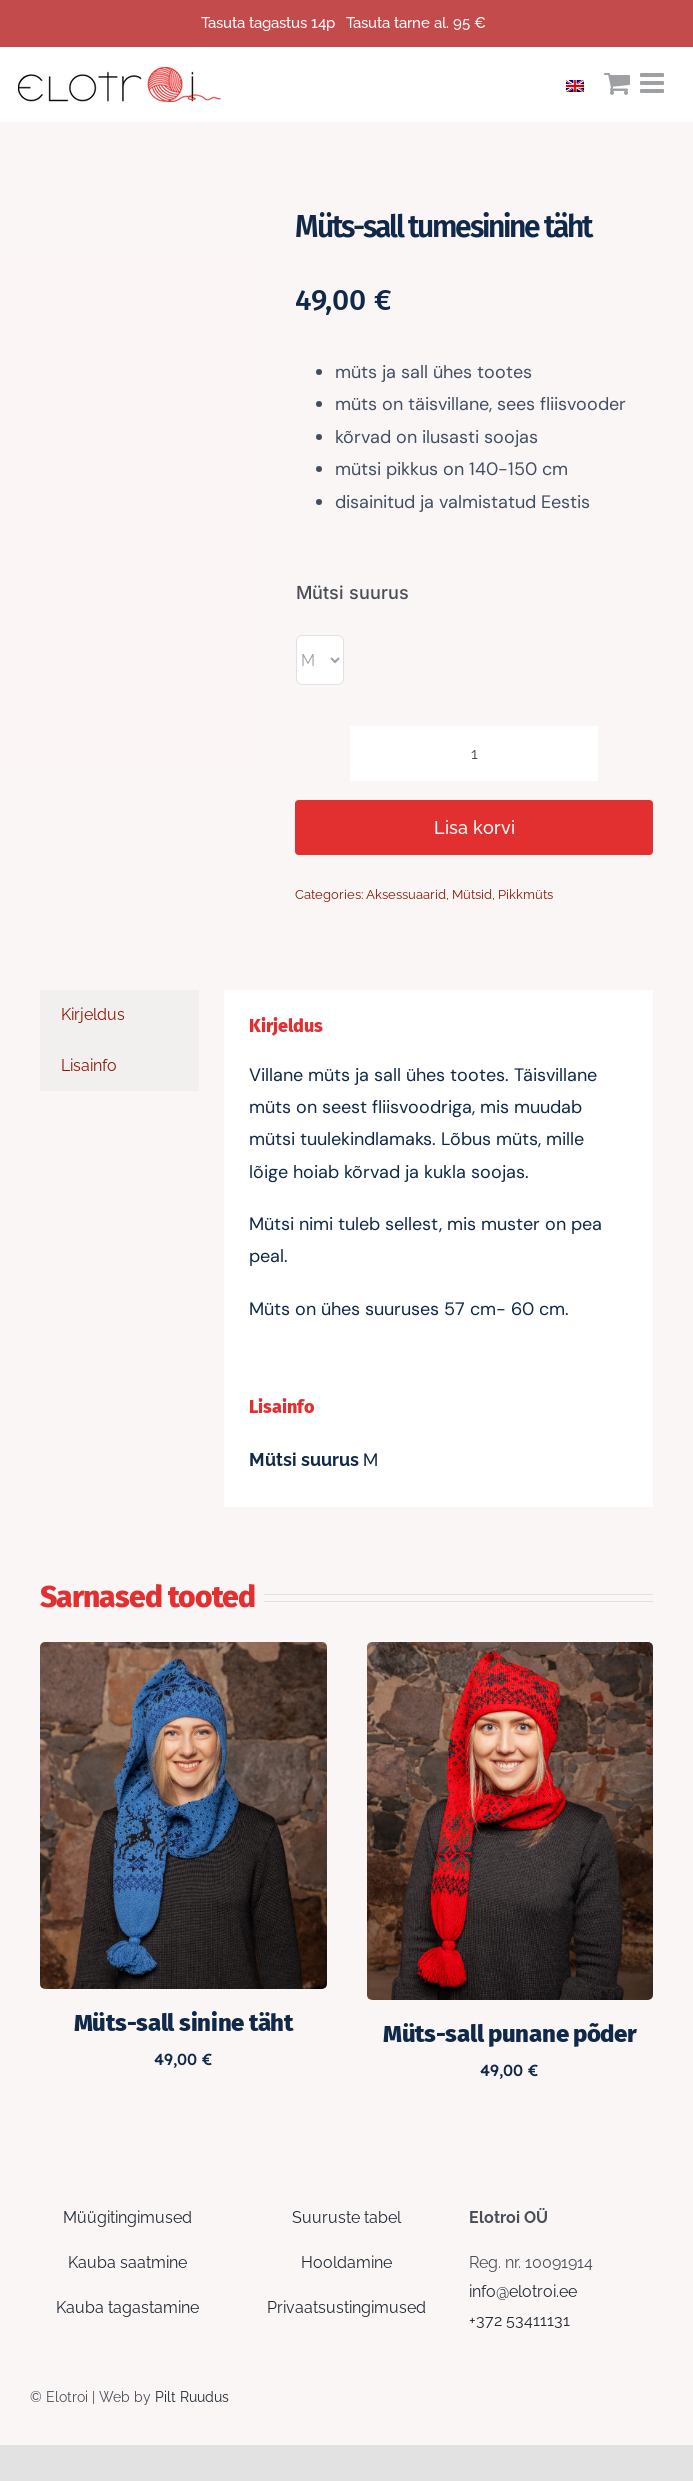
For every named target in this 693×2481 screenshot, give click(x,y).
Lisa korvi (474, 827)
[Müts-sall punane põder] (510, 1655)
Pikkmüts (525, 894)
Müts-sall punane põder (510, 2034)
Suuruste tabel (346, 2217)
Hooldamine (346, 2262)
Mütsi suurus (352, 592)
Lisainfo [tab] (89, 1065)
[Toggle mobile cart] (617, 83)
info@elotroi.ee (523, 2291)
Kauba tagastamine (127, 2307)
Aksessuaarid (406, 894)
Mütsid (472, 894)
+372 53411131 (519, 2320)
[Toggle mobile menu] (654, 83)
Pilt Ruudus (192, 2397)
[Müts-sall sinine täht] (183, 1655)
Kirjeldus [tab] (93, 1014)
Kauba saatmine (127, 2262)
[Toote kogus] (474, 753)
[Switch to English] (580, 84)
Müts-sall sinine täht (183, 2023)
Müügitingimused (127, 2217)
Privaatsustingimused (346, 2307)
